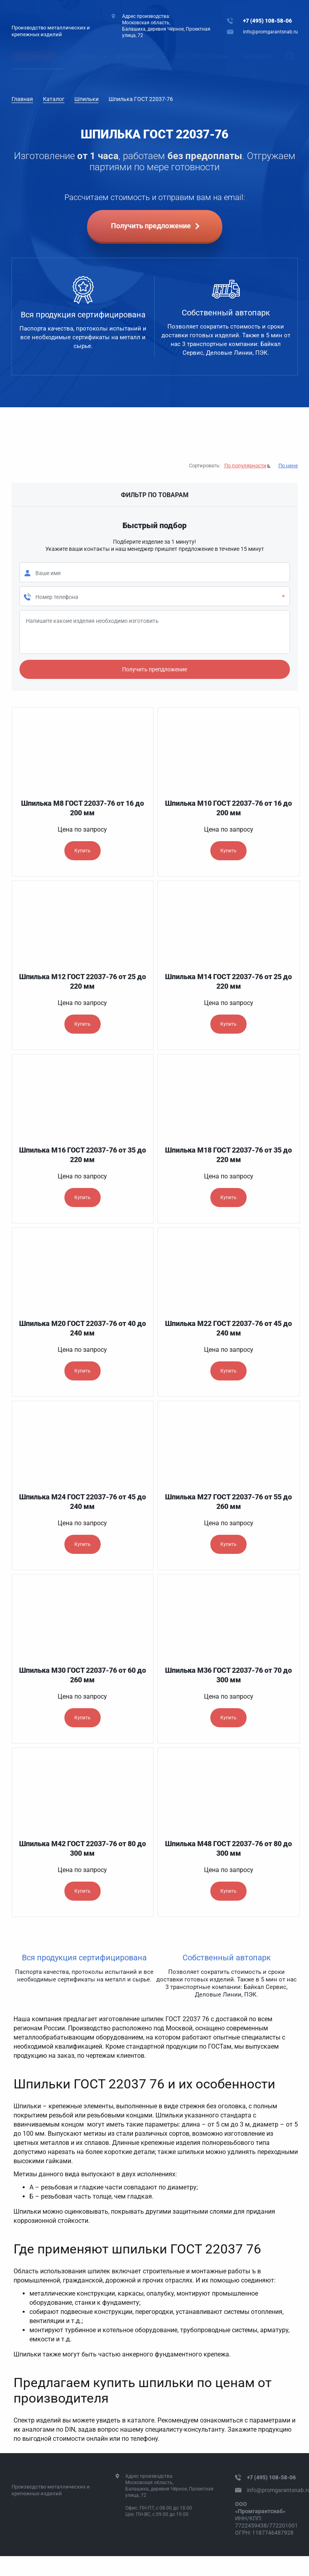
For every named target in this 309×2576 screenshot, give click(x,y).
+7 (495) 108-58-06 (267, 20)
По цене (288, 465)
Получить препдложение (154, 669)
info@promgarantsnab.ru (270, 31)
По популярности (245, 465)
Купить (82, 850)
